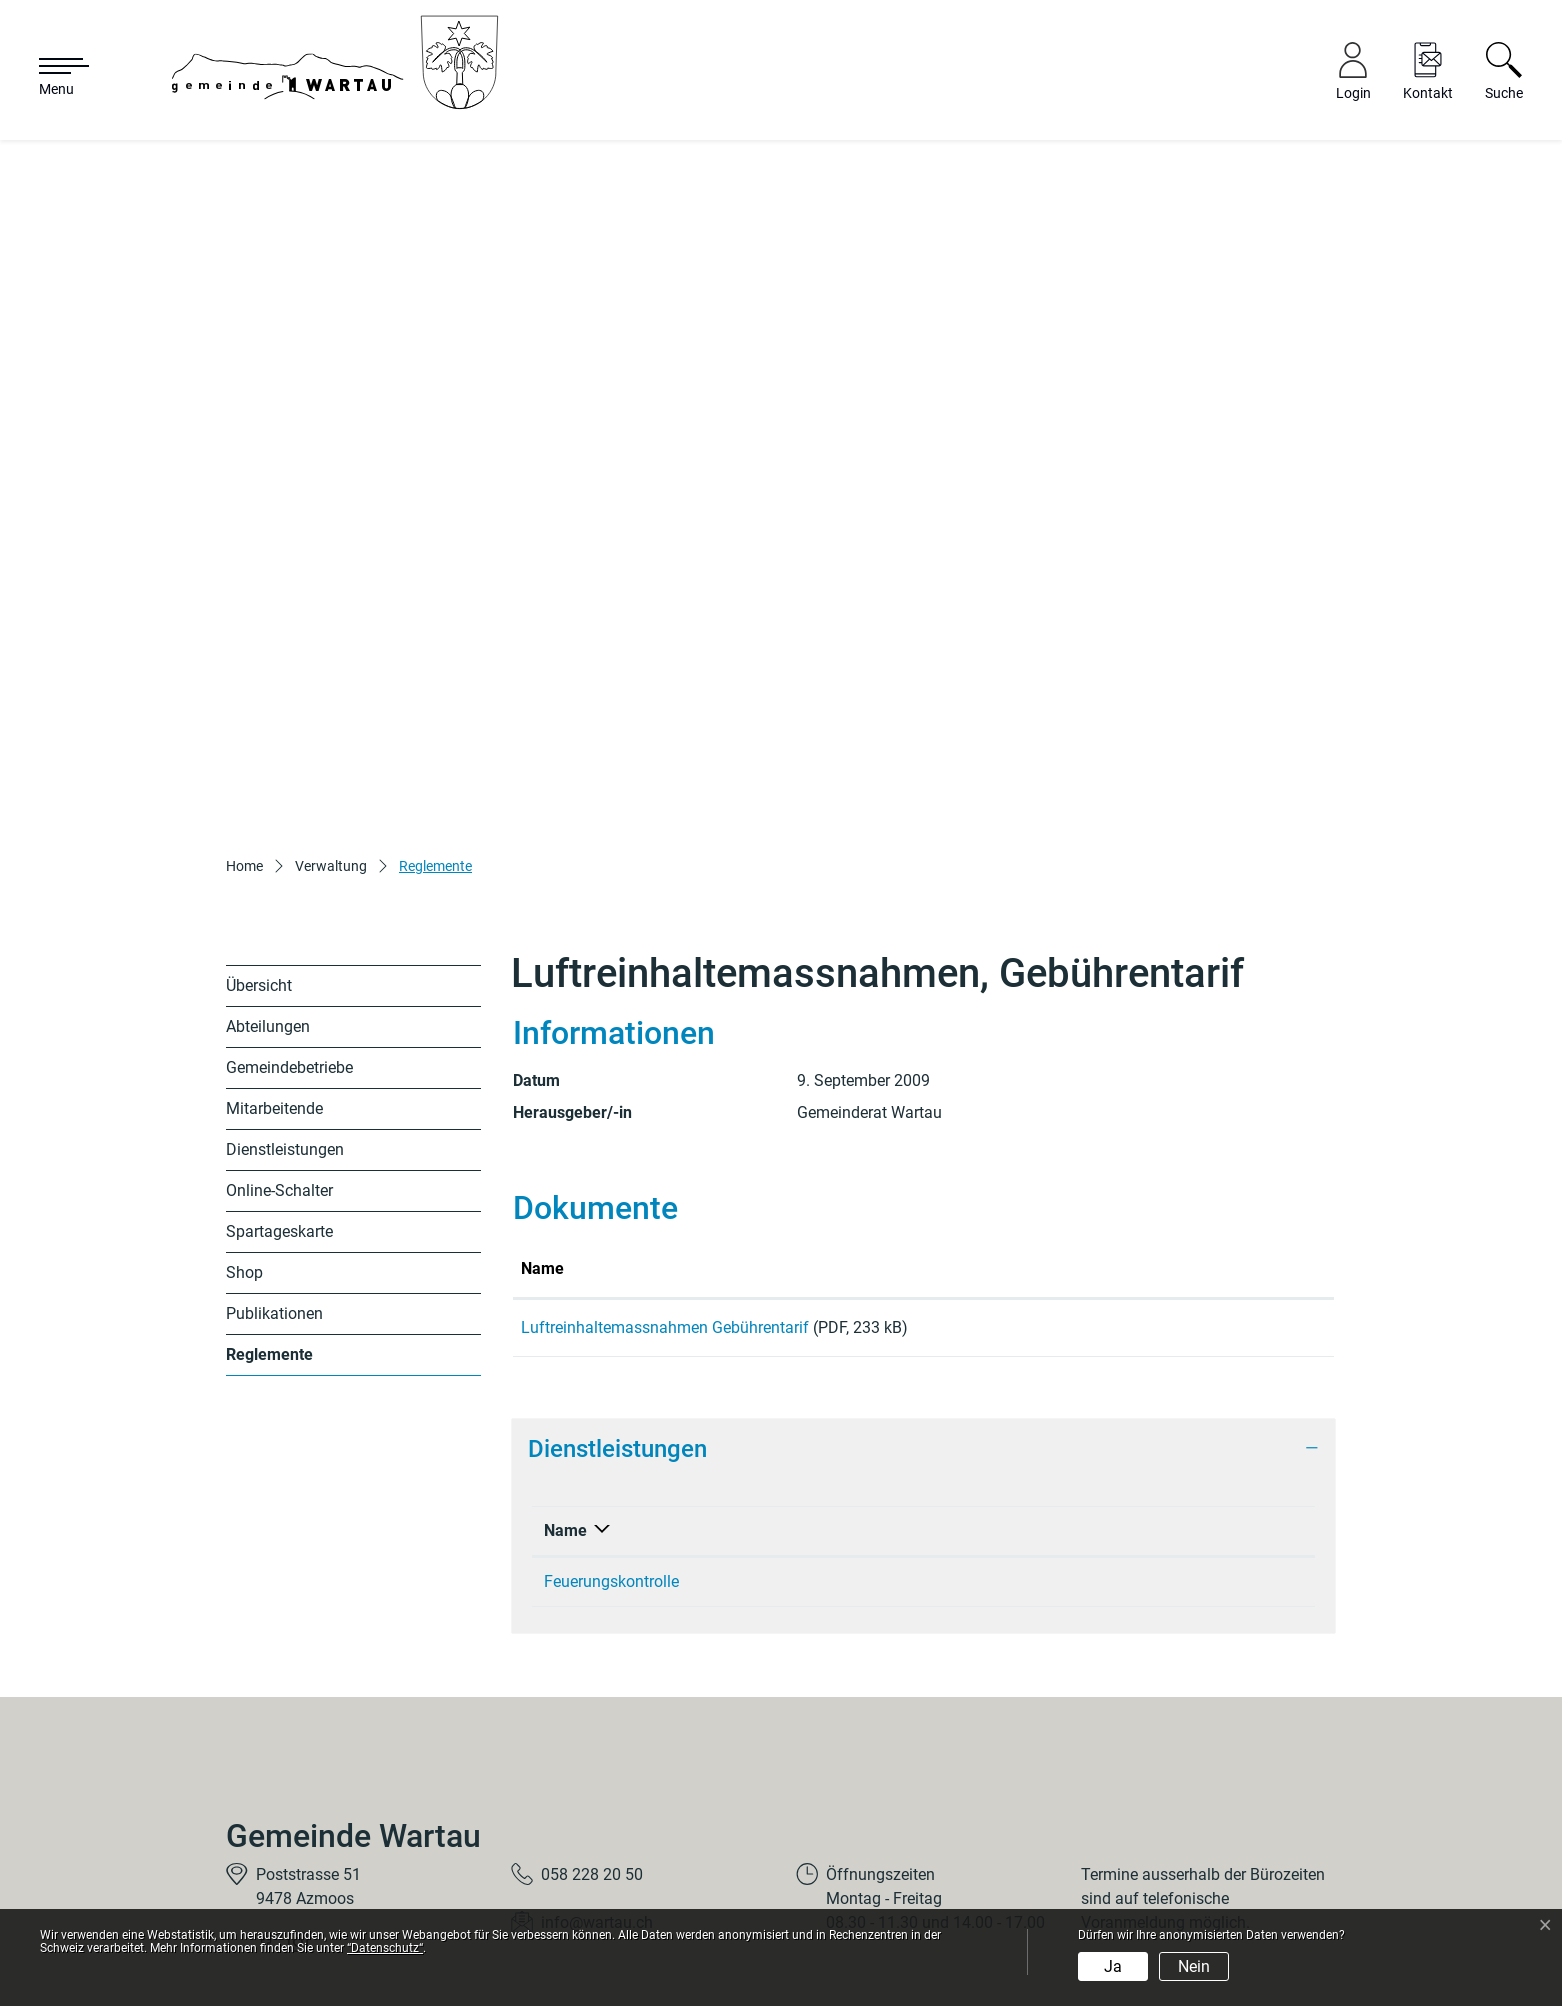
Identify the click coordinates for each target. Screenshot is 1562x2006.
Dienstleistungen (285, 1019)
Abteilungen (268, 896)
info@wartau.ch (597, 1799)
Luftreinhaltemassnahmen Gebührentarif (665, 1196)
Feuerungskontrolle (611, 1457)
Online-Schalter (279, 1060)
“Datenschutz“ (385, 1948)
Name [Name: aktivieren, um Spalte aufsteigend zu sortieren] (542, 1137)
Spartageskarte (279, 1101)
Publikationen (274, 1183)
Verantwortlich (1002, 1406)
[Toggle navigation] (54, 78)
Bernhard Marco (1006, 1457)
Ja (1113, 1966)
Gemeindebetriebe (289, 937)
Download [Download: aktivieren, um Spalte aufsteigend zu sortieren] (1217, 1137)
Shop (244, 1142)
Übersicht (259, 855)
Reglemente (273, 1230)
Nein (1194, 1966)
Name (565, 1406)
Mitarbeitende (274, 978)
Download (1254, 1200)
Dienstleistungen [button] (617, 1325)
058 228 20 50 (592, 1751)
